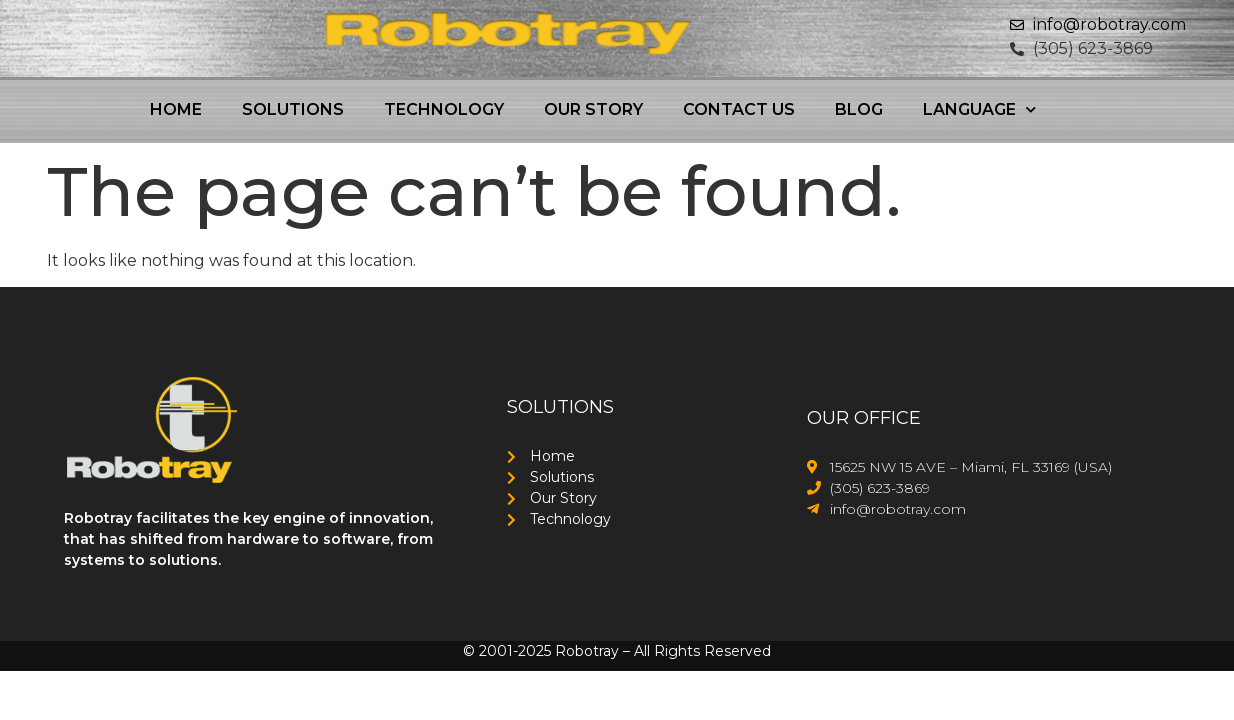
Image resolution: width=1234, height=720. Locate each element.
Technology (444, 109)
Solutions (293, 109)
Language (979, 109)
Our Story (593, 109)
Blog (859, 109)
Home (176, 109)
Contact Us (739, 109)
